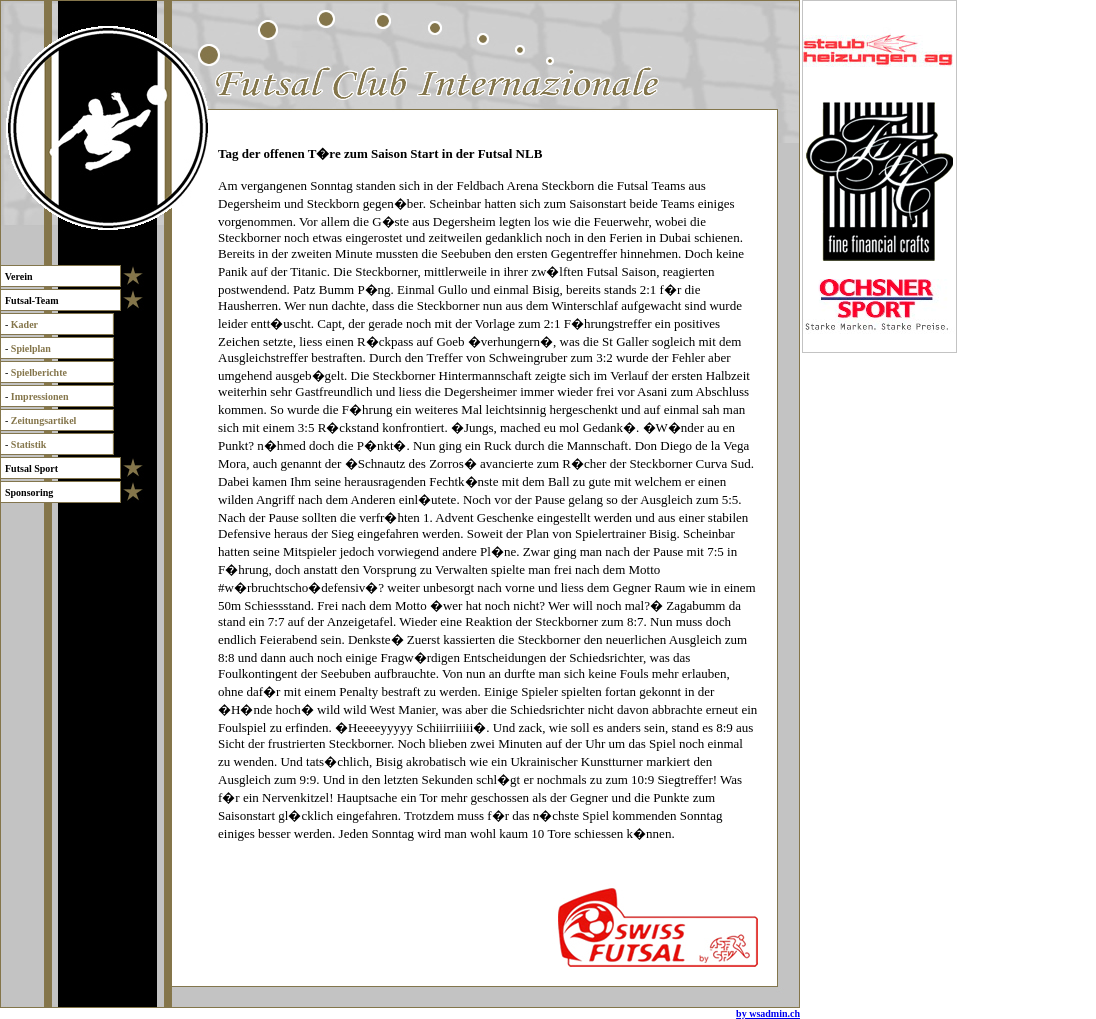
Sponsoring (28, 492)
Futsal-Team (31, 300)
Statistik (29, 444)
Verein (18, 276)
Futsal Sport (31, 468)
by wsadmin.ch (768, 1013)
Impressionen (40, 396)
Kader (24, 324)
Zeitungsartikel (44, 420)
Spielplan (31, 348)
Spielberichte (39, 372)
